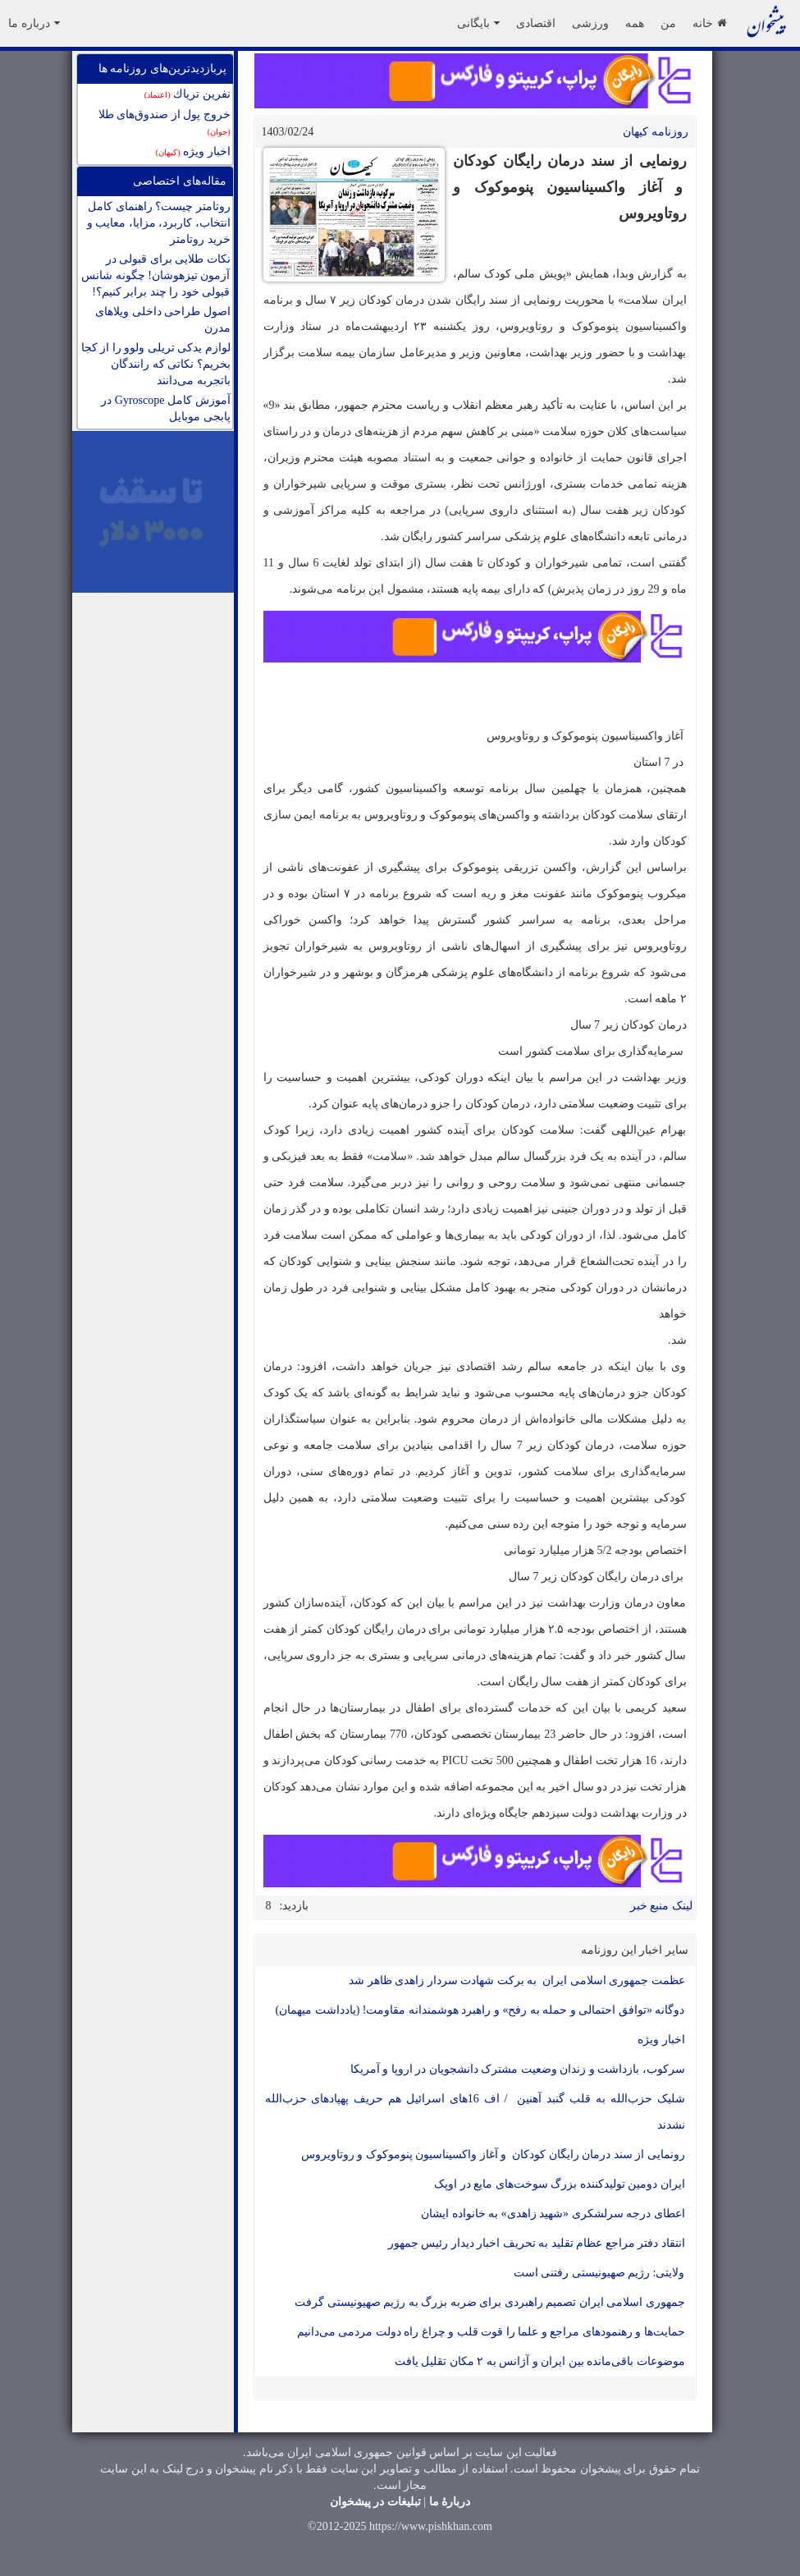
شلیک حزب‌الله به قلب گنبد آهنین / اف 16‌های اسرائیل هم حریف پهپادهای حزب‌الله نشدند (475, 2111)
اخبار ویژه (193, 151)
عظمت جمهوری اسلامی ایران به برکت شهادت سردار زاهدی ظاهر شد (517, 1980)
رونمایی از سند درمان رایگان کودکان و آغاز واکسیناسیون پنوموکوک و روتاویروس (493, 2154)
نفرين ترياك (187, 94)
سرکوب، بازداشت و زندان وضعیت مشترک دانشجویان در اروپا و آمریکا (517, 2069)
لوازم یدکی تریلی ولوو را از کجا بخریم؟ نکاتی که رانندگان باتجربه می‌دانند (156, 364)
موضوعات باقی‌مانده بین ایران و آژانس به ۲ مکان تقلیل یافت (540, 2361)
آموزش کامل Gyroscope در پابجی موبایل (165, 408)
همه (634, 23)
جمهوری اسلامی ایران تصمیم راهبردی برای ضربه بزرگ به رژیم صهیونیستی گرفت (490, 2302)
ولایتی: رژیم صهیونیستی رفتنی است (599, 2273)
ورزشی (590, 23)
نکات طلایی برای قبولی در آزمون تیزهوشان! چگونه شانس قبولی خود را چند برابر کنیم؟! (155, 275)
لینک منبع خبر (661, 1906)
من (668, 23)
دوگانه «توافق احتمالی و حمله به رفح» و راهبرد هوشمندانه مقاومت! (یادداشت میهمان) (480, 2010)
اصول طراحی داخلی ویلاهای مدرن (163, 319)
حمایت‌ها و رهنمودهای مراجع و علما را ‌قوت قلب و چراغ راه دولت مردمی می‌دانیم (491, 2332)
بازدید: (294, 1906)
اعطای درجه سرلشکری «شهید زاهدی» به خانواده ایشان (551, 2213)
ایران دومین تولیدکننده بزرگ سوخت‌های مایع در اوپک (559, 2184)
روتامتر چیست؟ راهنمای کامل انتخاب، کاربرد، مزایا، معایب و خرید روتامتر (159, 222)
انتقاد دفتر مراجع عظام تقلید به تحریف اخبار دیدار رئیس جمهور (536, 2243)
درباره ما (34, 23)
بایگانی (478, 23)
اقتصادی (535, 23)
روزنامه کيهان (655, 132)
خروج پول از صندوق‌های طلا (164, 122)
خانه (709, 23)
